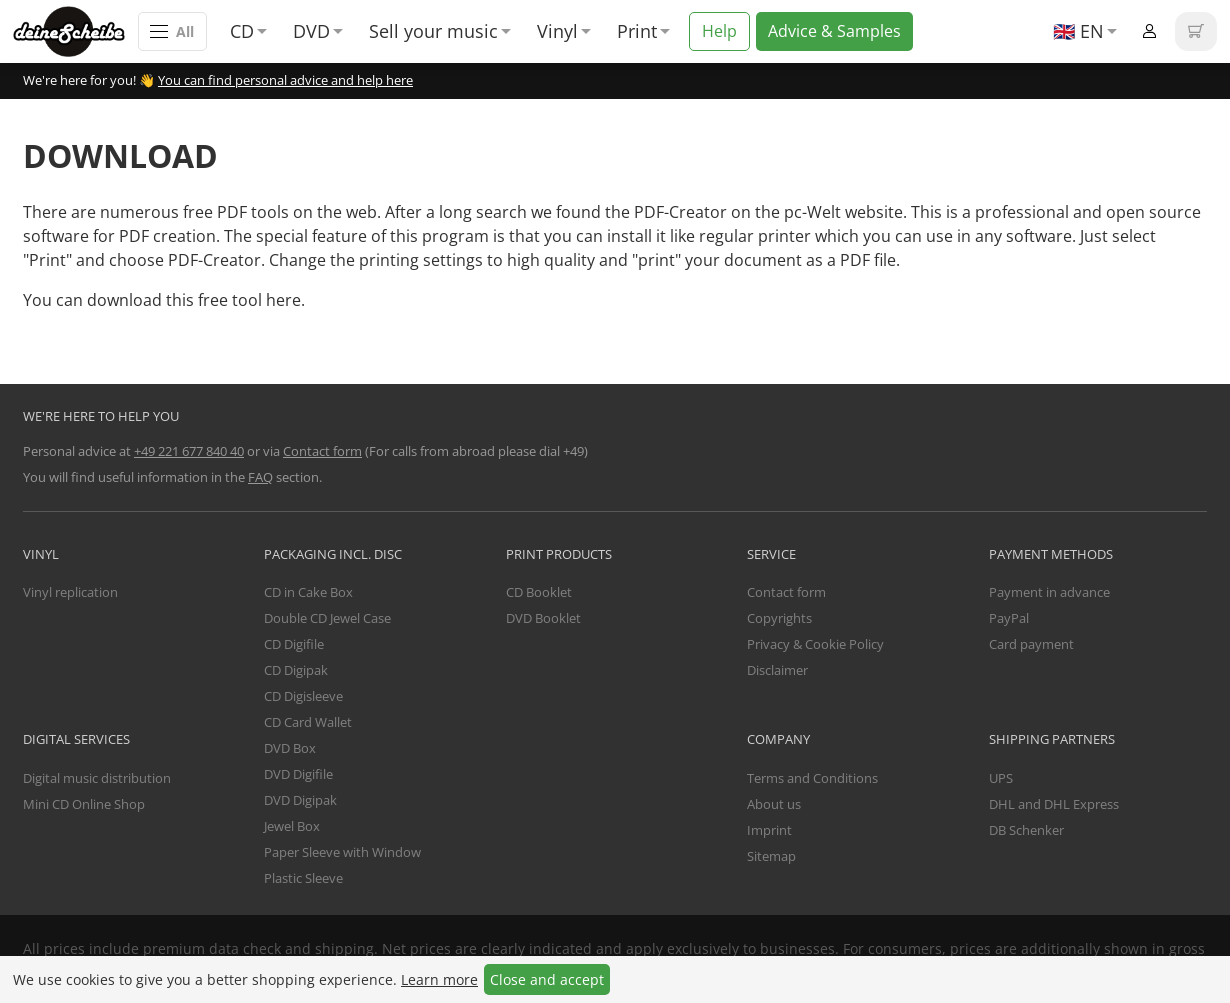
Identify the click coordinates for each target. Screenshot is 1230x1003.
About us (774, 804)
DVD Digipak (300, 800)
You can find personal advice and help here (285, 80)
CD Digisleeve (303, 696)
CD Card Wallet (308, 722)
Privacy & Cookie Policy (815, 644)
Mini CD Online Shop (84, 804)
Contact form (322, 451)
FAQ (260, 477)
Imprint (769, 830)
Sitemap (771, 856)
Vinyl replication (70, 592)
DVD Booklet (543, 618)
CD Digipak (296, 670)
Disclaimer (777, 670)
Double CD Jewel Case (327, 618)
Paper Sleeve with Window (342, 852)
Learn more (439, 979)
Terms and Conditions (812, 778)
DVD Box (290, 748)
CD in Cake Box (308, 592)
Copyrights (779, 618)
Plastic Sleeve (303, 878)
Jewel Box (292, 826)
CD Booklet (539, 592)
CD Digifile (294, 644)
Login (1149, 31)
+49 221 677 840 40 (189, 451)
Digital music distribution (97, 778)
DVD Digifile (298, 774)
